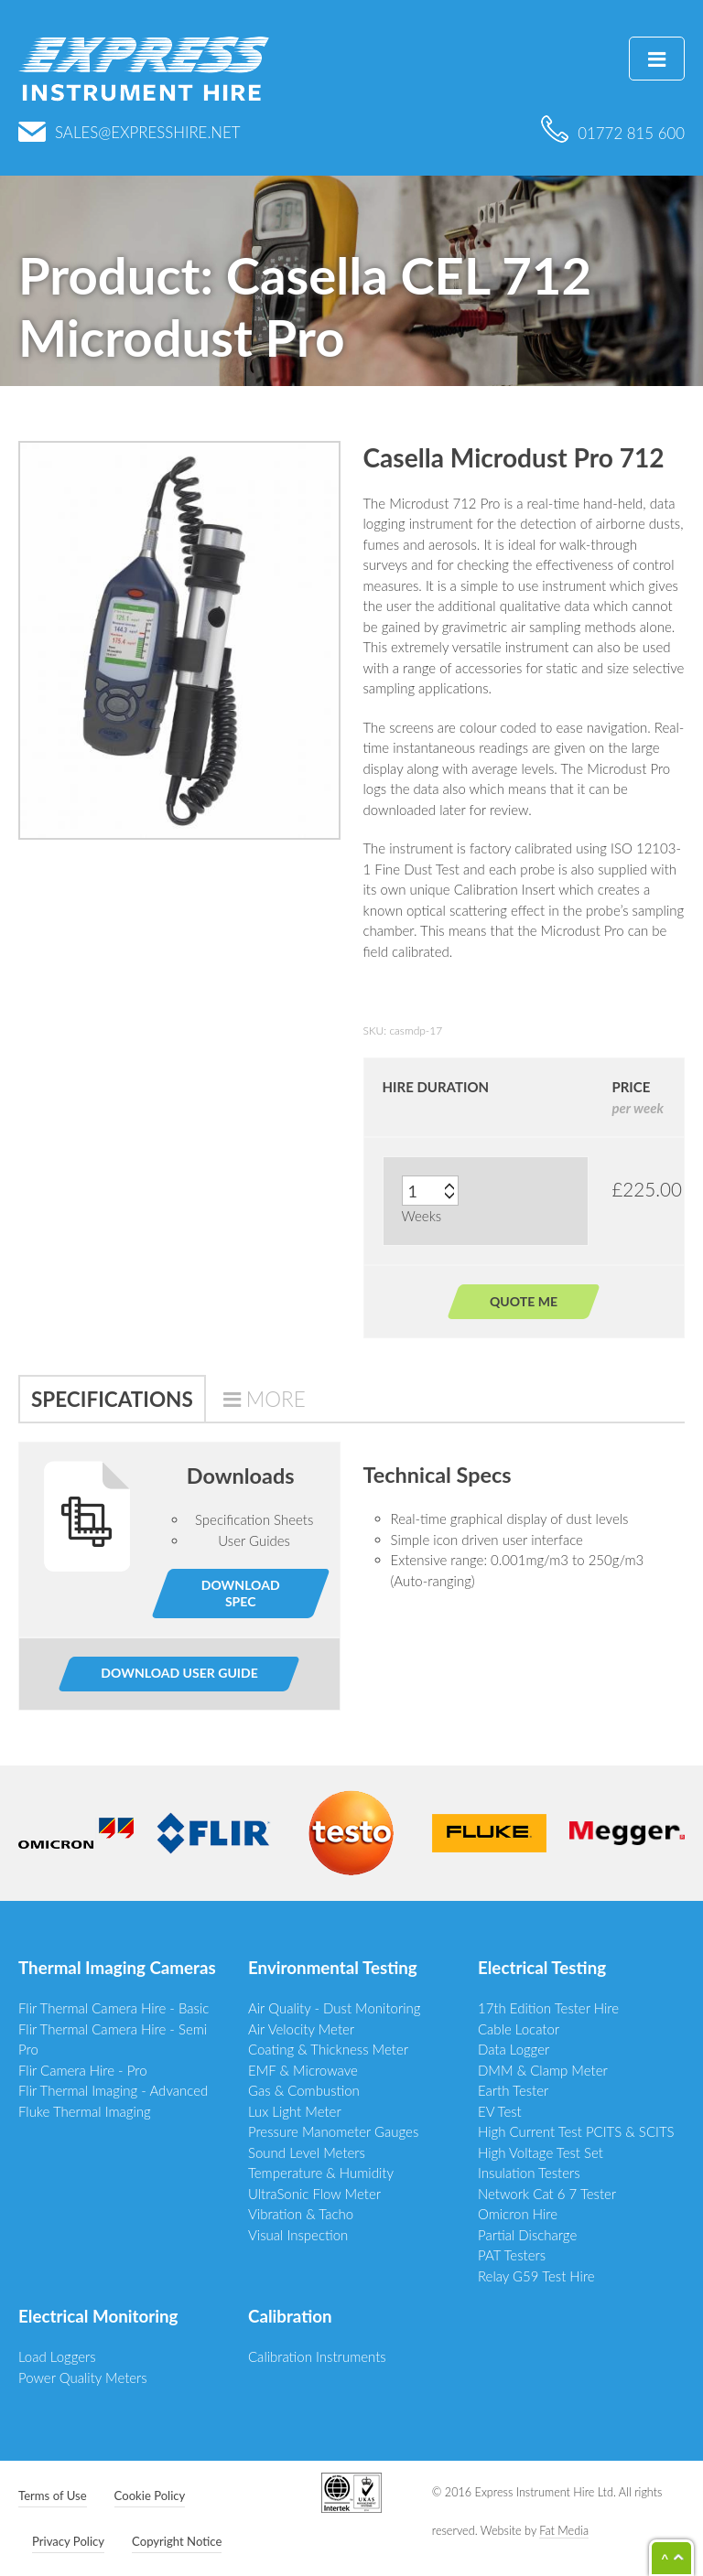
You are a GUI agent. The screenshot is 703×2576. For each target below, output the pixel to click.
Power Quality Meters (82, 2377)
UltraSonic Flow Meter (314, 2193)
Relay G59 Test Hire (536, 2276)
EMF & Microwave (303, 2070)
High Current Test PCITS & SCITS (576, 2131)
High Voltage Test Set (540, 2152)
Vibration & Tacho (300, 2214)
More (276, 1399)
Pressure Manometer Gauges (333, 2131)
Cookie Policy (150, 2495)
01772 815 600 (613, 133)
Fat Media (564, 2531)
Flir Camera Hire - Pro (82, 2070)
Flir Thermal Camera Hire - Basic (113, 2008)
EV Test (500, 2111)
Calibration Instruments (317, 2356)
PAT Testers (512, 2255)
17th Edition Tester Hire (548, 2008)
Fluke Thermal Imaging (84, 2111)
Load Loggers (57, 2356)
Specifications (112, 1399)
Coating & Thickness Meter (328, 2049)
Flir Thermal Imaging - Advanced (113, 2090)
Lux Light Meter (294, 2111)
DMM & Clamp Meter (543, 2070)
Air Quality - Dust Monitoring (334, 2008)
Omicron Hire (517, 2214)
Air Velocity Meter (301, 2029)
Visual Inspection (298, 2235)
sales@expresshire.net (129, 132)
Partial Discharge (527, 2235)
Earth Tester (513, 2090)
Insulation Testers (529, 2172)
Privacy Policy (68, 2541)
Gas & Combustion (304, 2090)
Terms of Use (52, 2495)
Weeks (422, 1216)
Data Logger (513, 2049)
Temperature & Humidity (321, 2172)
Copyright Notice (177, 2541)
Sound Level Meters (306, 2152)
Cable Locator (518, 2029)
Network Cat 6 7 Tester (547, 2193)
